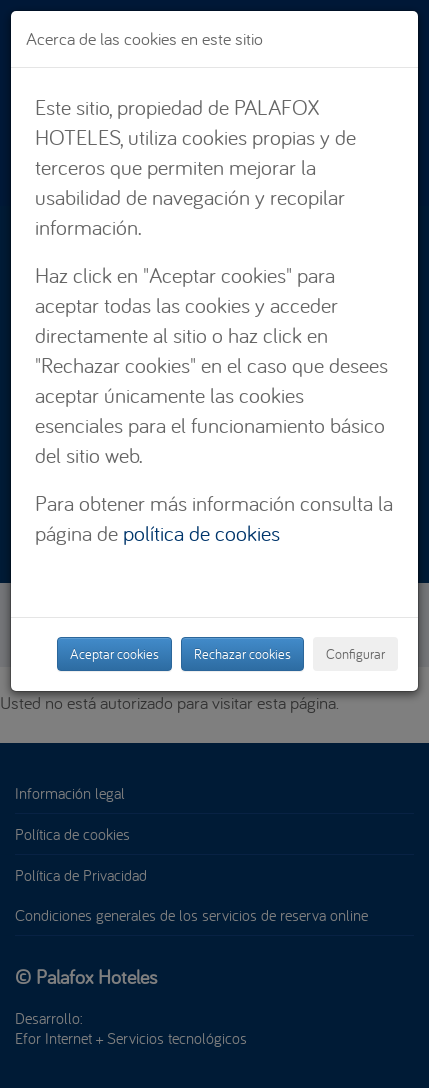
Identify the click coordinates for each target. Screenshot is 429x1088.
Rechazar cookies (242, 654)
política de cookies (201, 533)
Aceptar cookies (114, 654)
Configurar (355, 654)
